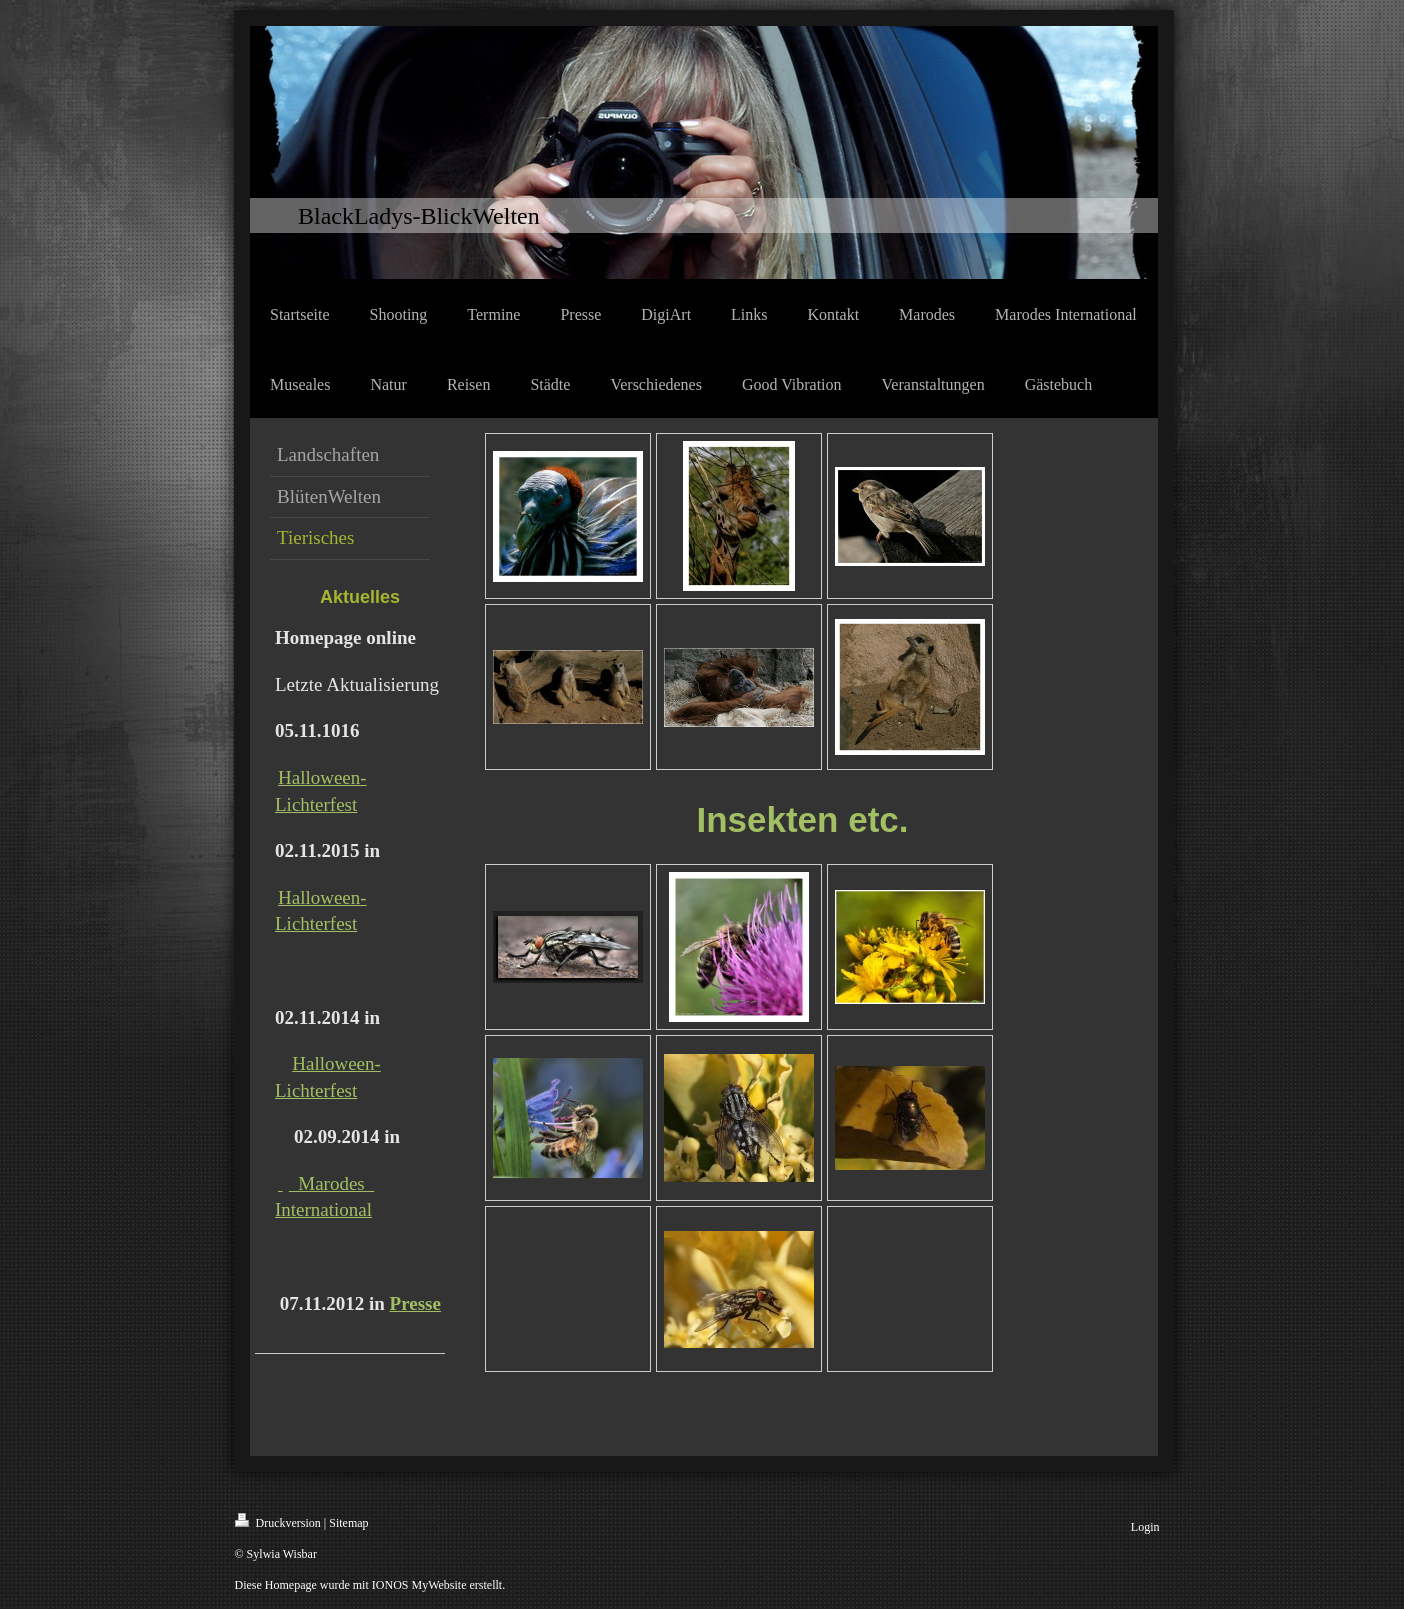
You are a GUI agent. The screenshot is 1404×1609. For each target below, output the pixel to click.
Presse (415, 1303)
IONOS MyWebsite (419, 1585)
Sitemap (348, 1523)
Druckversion (278, 1521)
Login (1145, 1527)
